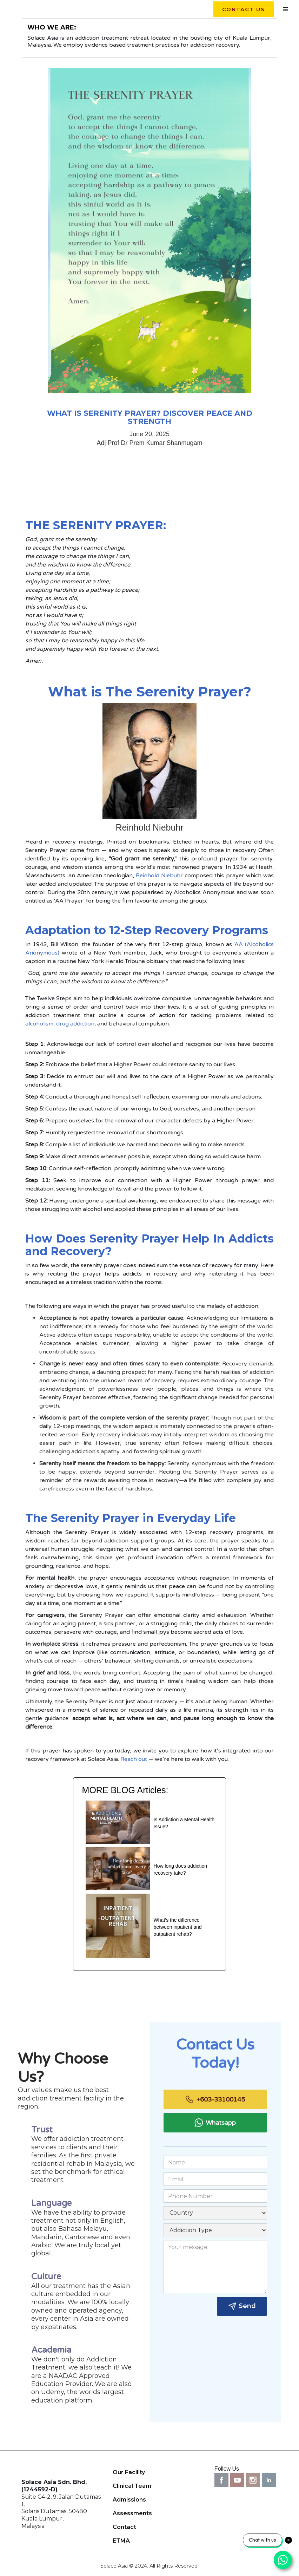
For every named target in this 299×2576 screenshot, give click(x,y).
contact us (243, 9)
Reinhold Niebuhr (159, 875)
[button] (285, 9)
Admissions (129, 2499)
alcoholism (39, 1023)
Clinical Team (132, 2486)
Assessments (132, 2513)
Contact (124, 2527)
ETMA (121, 2540)
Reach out (133, 1759)
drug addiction (75, 1023)
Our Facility (129, 2472)
